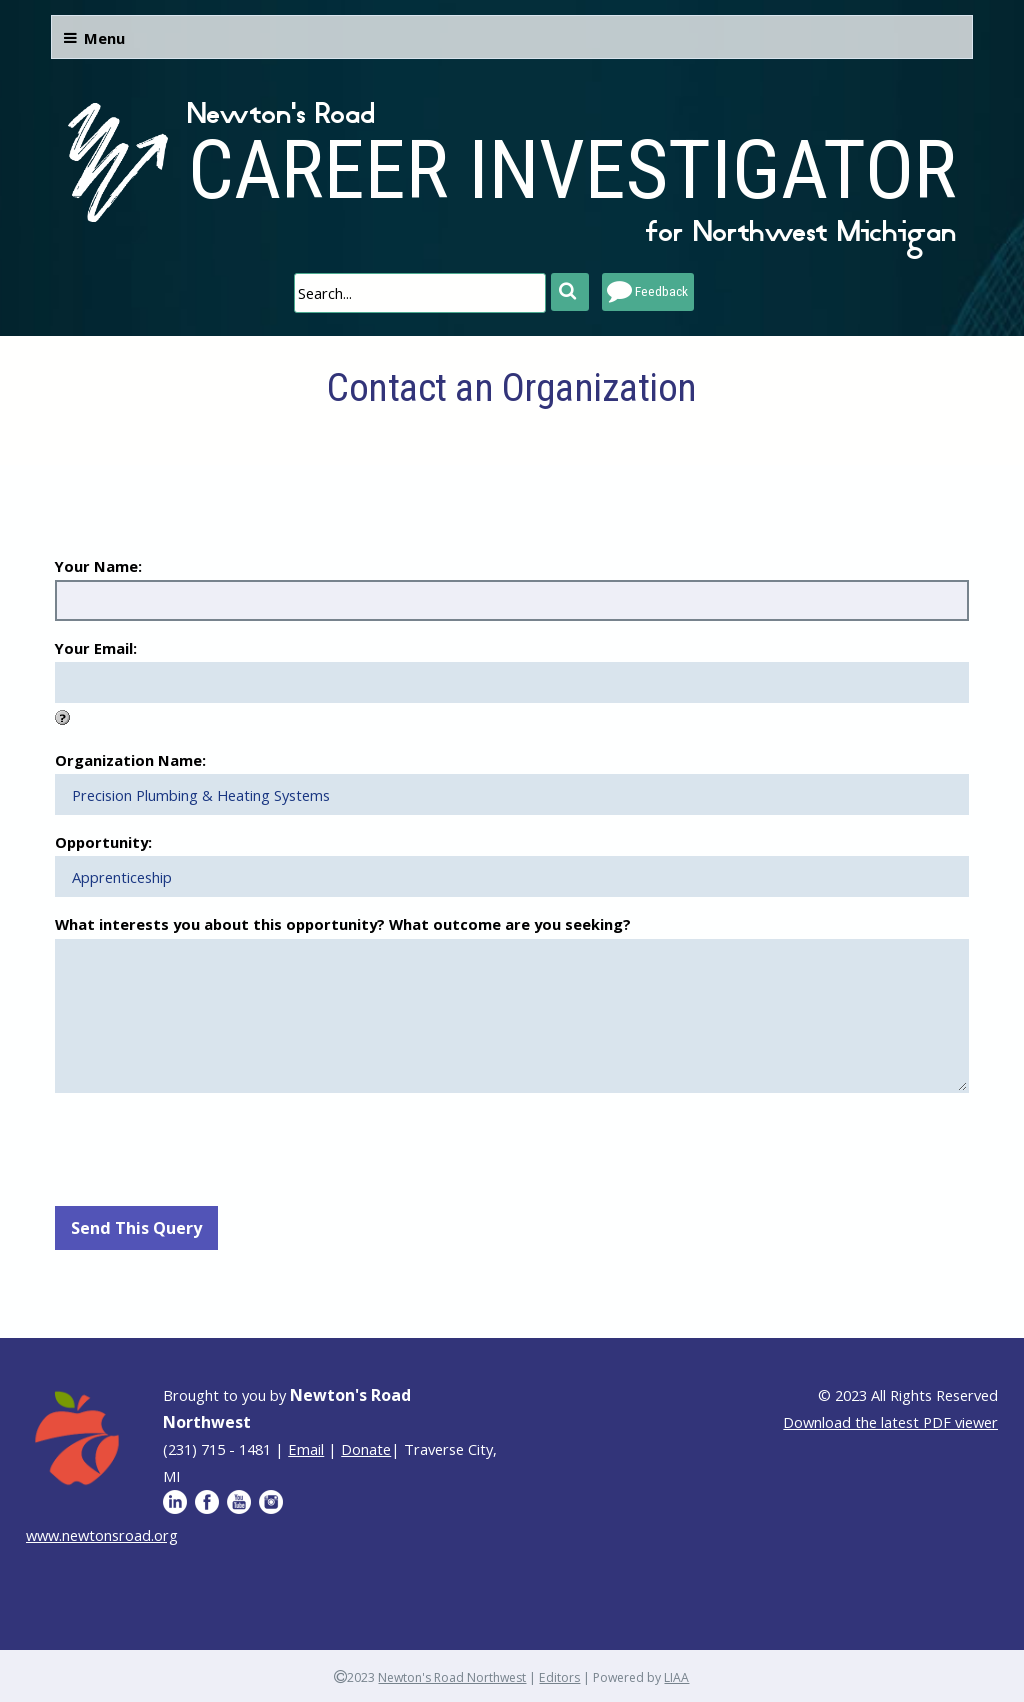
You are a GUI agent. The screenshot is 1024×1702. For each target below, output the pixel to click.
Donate (366, 1449)
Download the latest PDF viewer (890, 1422)
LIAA (676, 1677)
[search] (420, 293)
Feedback (661, 291)
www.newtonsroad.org (102, 1535)
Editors (559, 1677)
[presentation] (207, 1147)
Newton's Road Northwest (452, 1677)
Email (306, 1449)
